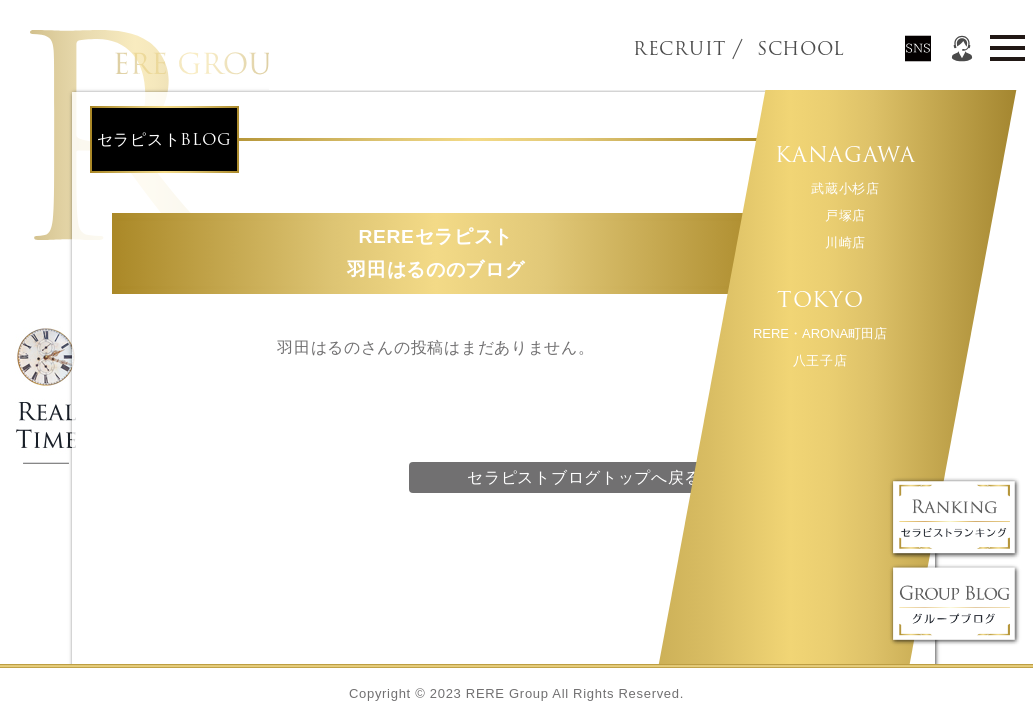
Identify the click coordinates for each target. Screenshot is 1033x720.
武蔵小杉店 (845, 188)
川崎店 (844, 242)
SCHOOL (767, 49)
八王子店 (819, 360)
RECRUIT (679, 49)
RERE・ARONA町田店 (819, 333)
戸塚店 (844, 215)
